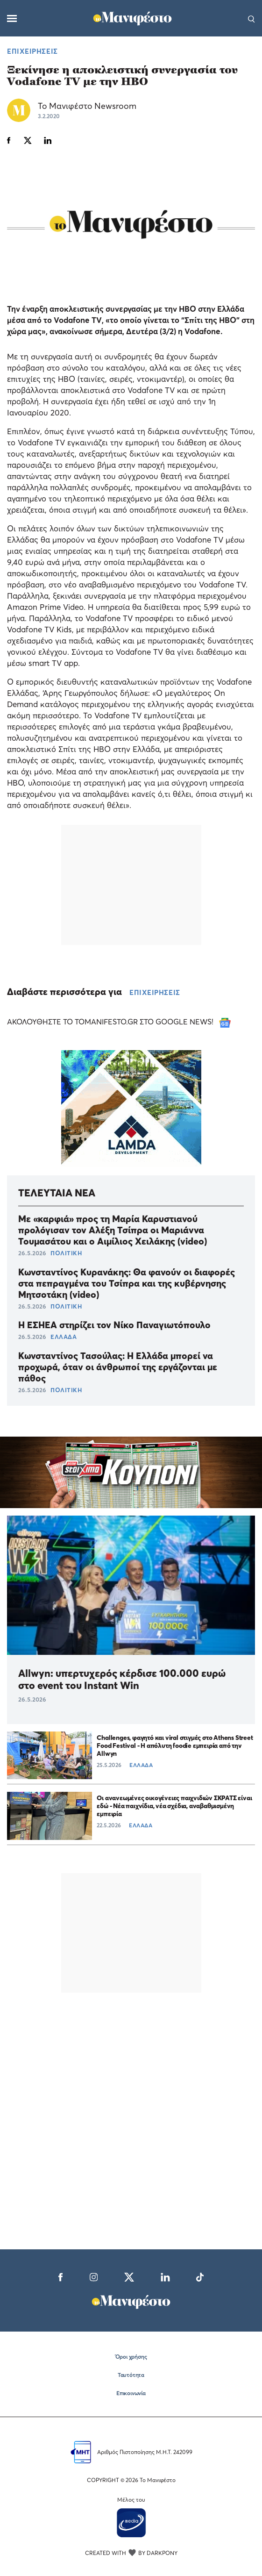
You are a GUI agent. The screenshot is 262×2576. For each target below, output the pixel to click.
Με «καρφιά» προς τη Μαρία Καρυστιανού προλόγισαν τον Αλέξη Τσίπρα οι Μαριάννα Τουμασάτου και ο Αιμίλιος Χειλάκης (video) (112, 1230)
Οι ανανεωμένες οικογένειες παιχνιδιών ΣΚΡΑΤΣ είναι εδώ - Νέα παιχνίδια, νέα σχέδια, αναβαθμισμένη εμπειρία (174, 1806)
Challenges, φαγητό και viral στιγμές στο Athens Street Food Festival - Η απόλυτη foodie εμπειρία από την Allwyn (175, 1745)
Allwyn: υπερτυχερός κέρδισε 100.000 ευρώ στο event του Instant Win (122, 1679)
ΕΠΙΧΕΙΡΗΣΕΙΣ (32, 51)
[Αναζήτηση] (251, 18)
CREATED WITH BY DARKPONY (131, 2552)
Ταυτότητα (131, 2374)
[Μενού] (12, 18)
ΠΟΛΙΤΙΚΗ (66, 1253)
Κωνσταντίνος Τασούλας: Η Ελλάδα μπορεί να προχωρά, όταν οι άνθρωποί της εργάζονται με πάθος (117, 1367)
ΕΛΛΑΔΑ (63, 1336)
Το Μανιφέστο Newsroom (87, 106)
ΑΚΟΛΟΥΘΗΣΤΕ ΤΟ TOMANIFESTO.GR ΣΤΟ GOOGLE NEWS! (119, 1021)
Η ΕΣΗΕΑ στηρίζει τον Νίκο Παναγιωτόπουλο (114, 1325)
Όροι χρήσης (131, 2356)
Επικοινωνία (131, 2393)
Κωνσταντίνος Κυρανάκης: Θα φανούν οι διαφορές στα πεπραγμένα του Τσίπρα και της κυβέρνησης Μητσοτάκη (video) (126, 1283)
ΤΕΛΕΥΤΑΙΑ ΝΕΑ (56, 1193)
